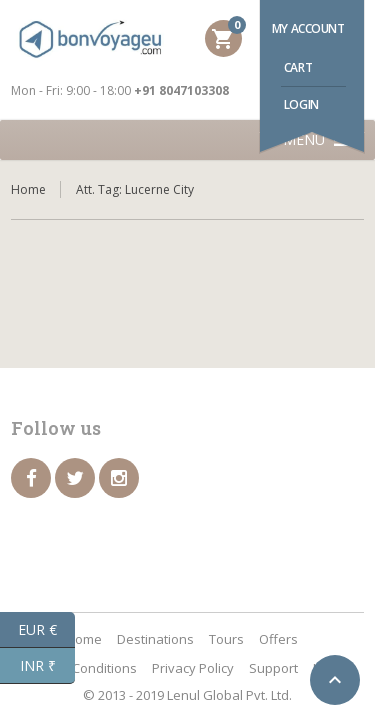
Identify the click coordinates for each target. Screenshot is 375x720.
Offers (278, 639)
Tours (226, 639)
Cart (298, 67)
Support (273, 668)
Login (301, 104)
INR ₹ (48, 666)
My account (308, 28)
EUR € (46, 630)
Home (28, 189)
